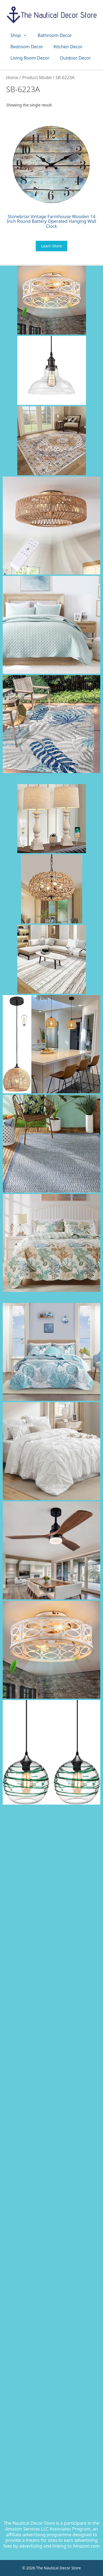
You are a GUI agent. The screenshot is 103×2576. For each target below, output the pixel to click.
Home (12, 77)
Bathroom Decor (55, 35)
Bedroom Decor (26, 47)
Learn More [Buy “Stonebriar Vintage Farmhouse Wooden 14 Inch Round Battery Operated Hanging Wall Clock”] (51, 245)
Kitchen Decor (68, 47)
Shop (21, 35)
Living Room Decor (29, 58)
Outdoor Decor (75, 58)
